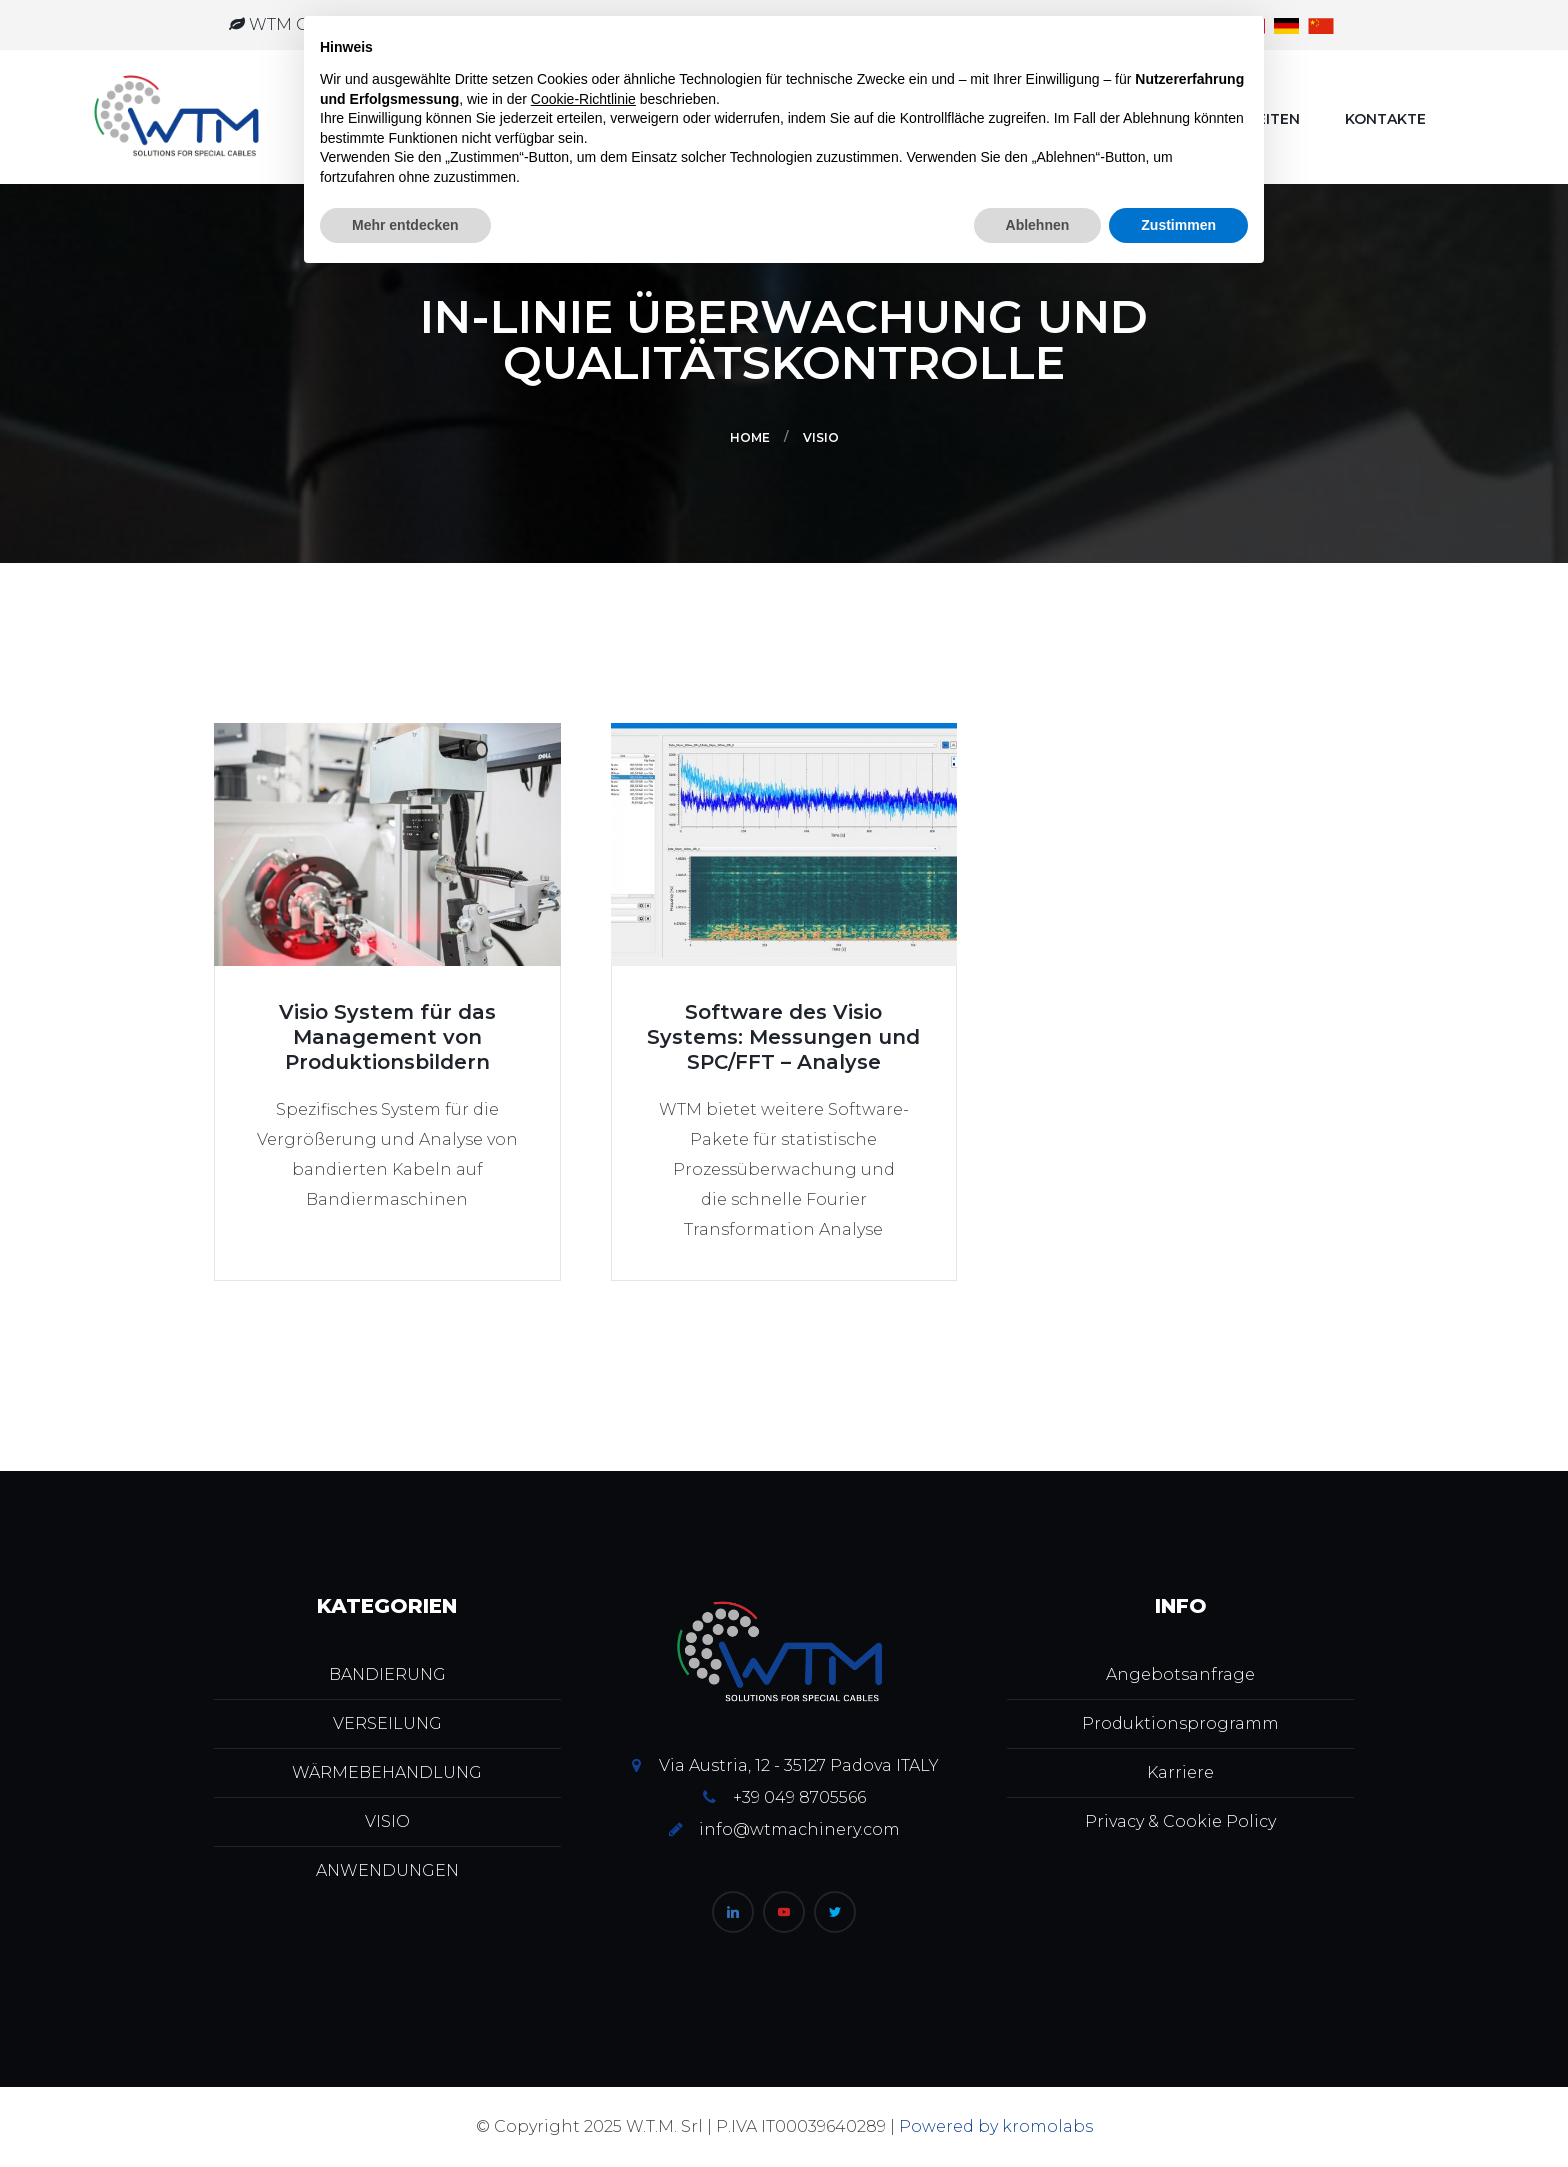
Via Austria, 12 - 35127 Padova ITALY (799, 1765)
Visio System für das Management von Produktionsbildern (387, 1037)
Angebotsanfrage (1180, 1674)
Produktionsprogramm (1180, 1723)
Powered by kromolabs (996, 2126)
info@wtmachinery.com (799, 1829)
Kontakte (1385, 119)
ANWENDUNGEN (387, 1870)
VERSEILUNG (387, 1723)
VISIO (821, 437)
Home (750, 437)
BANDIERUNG (387, 1674)
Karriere (1180, 1772)
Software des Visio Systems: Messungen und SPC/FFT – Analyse (783, 1037)
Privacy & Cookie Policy (1180, 1821)
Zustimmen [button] (1178, 225)
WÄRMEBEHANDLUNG (387, 1772)
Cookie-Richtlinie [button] (583, 99)
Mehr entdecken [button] (405, 225)
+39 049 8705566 (799, 1797)
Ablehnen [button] (1038, 225)
